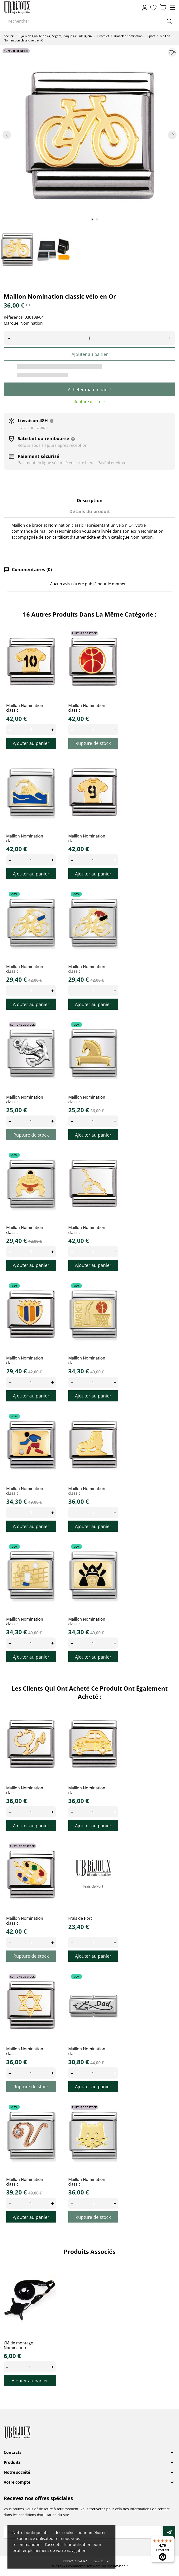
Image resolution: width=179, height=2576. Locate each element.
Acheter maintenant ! (89, 389)
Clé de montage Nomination (18, 2345)
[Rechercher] (89, 21)
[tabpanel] (89, 134)
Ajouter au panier (90, 354)
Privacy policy (75, 2560)
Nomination (31, 323)
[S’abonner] (169, 2532)
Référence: (14, 317)
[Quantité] (89, 338)
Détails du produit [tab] (89, 511)
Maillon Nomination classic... (24, 708)
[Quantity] (31, 729)
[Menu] (171, 2539)
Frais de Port (80, 1918)
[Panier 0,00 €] (163, 7)
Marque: (11, 323)
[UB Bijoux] (26, 7)
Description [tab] (90, 500)
